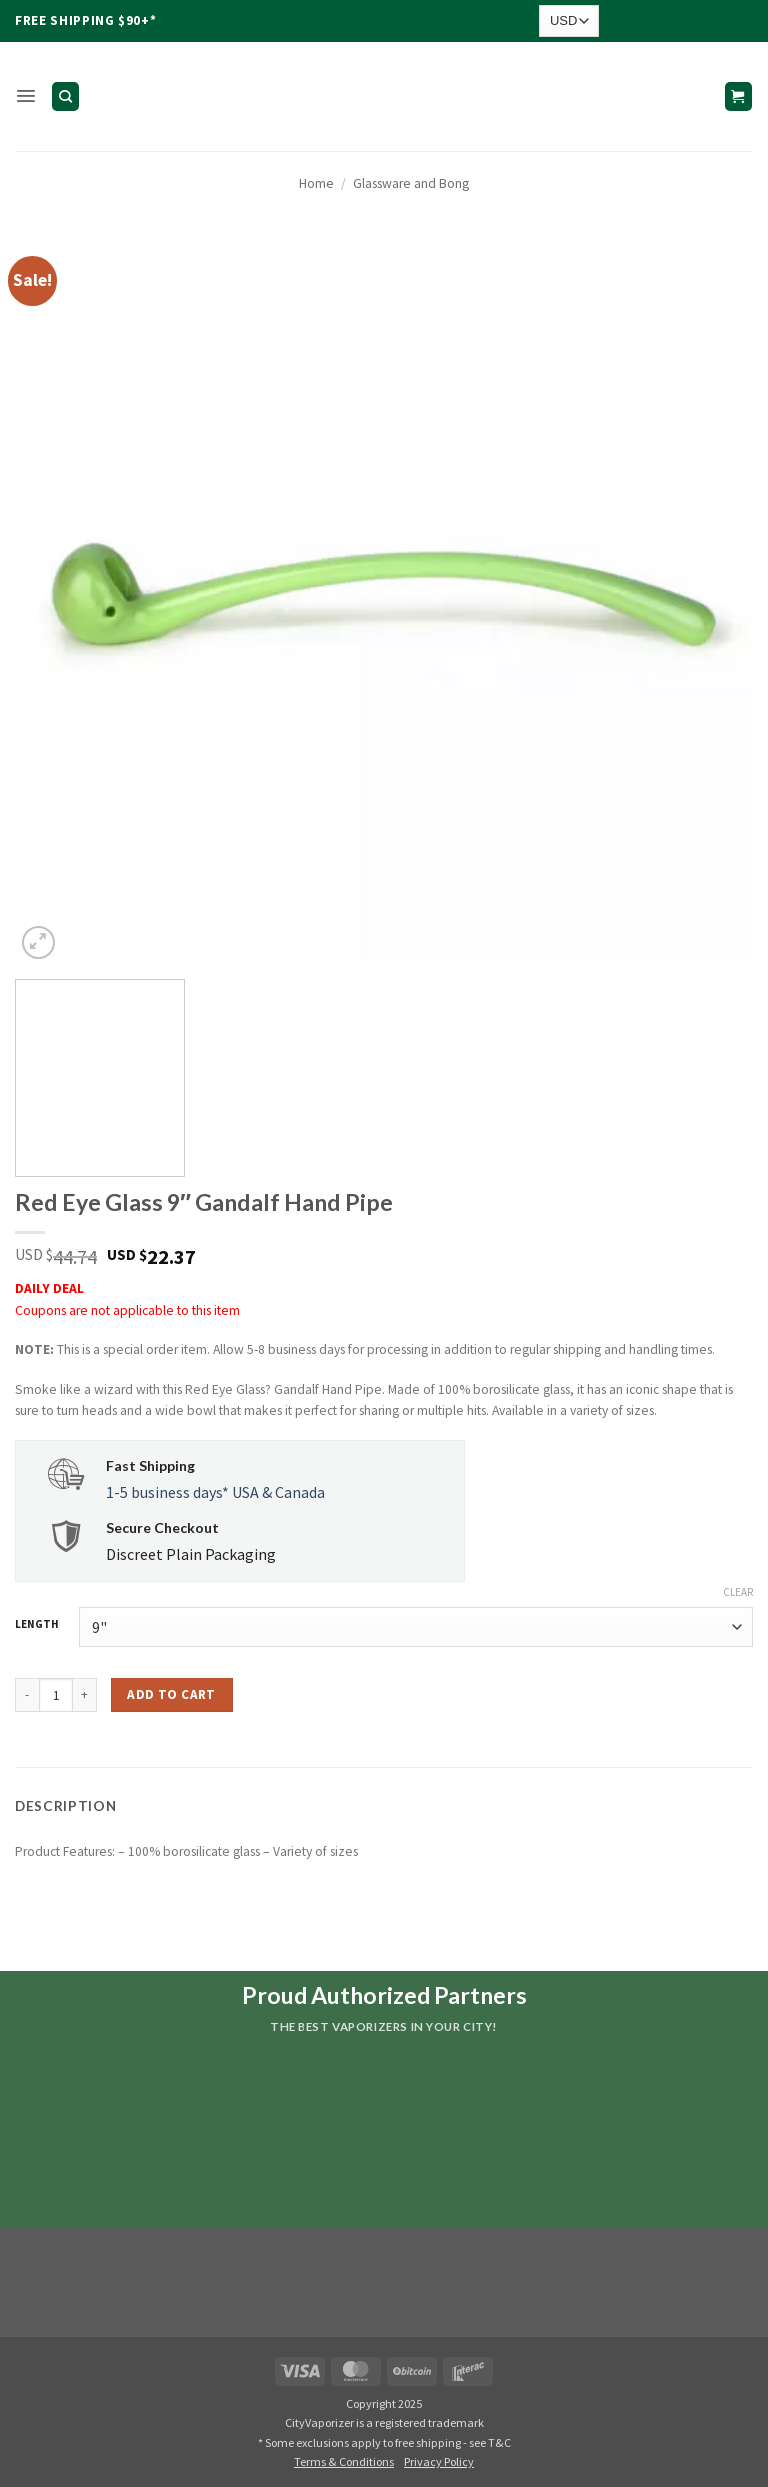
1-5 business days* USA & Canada (215, 1492)
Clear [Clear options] (738, 1592)
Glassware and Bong (411, 183)
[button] (25, 96)
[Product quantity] (56, 1695)
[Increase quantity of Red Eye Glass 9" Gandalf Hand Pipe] (85, 1695)
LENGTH (37, 1625)
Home (316, 183)
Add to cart (171, 1694)
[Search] (64, 96)
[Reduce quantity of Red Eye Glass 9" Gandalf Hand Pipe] (27, 1695)
